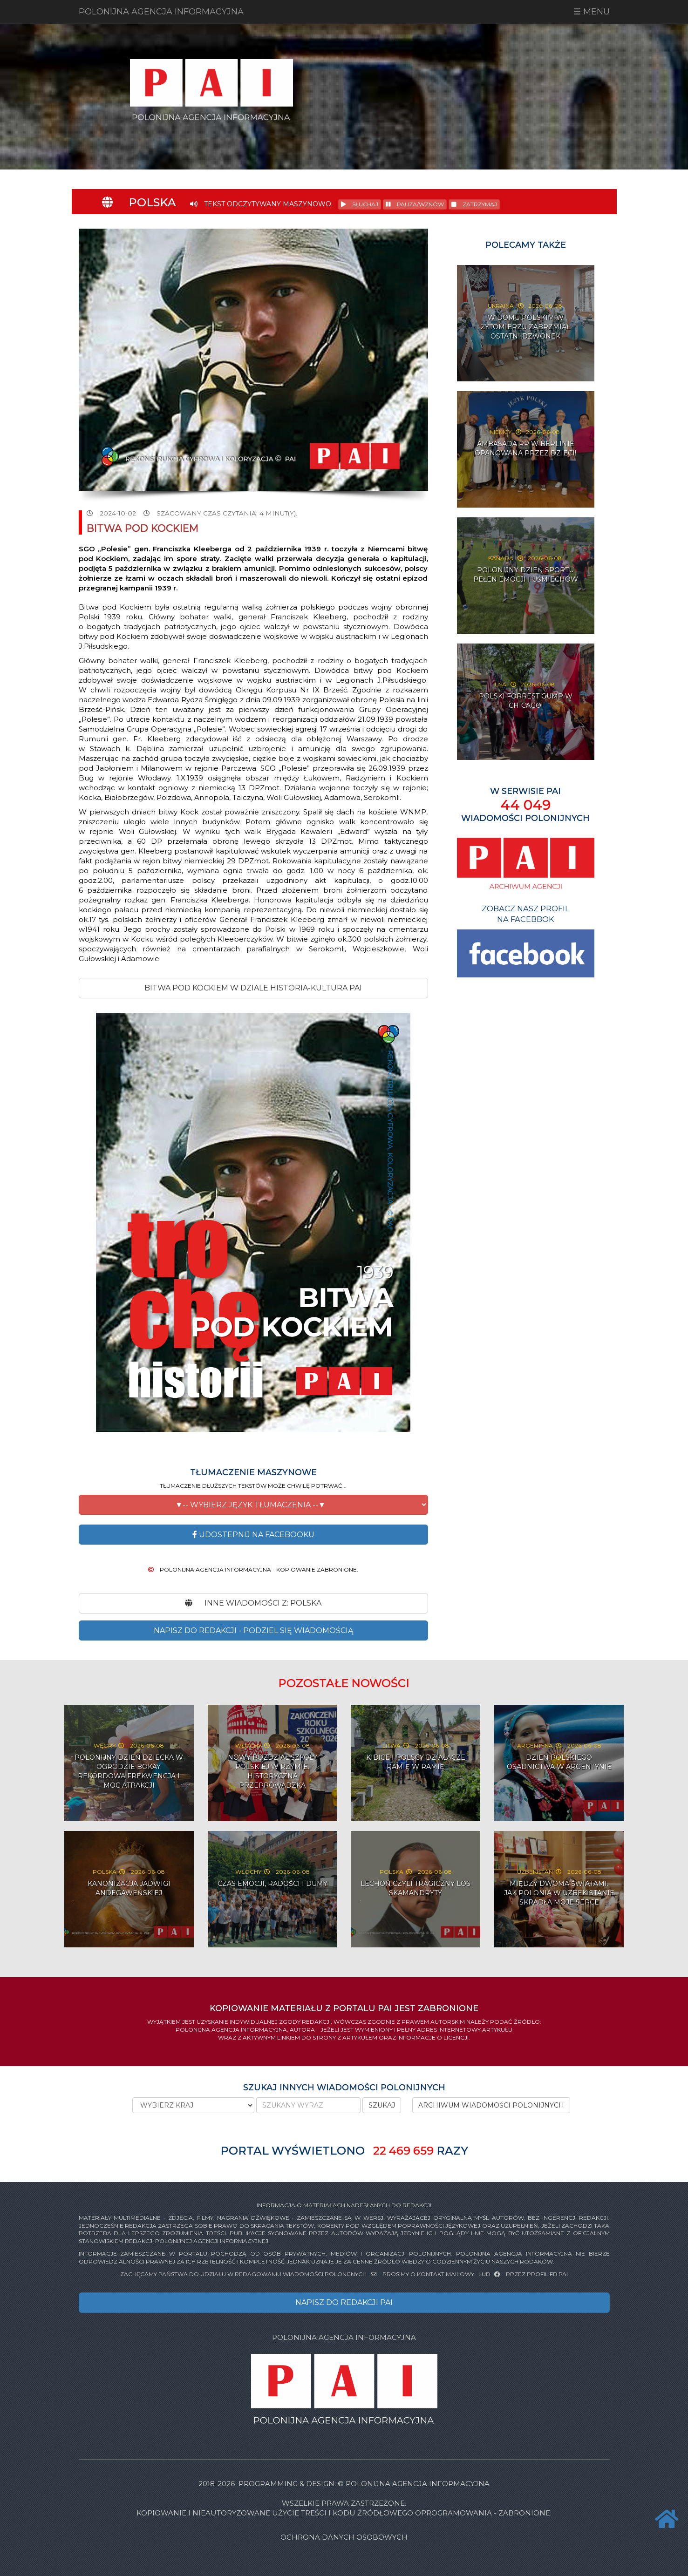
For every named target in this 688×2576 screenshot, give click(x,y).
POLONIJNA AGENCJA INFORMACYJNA (161, 12)
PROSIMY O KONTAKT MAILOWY (423, 2274)
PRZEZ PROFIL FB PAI (531, 2274)
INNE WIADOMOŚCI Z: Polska (253, 1603)
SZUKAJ (381, 2105)
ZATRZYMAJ (474, 204)
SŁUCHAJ (359, 204)
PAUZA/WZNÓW (415, 204)
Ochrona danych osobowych (344, 2537)
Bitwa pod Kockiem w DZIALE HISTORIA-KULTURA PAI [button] (253, 987)
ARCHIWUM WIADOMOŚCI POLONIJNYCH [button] (491, 2105)
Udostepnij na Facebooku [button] (253, 1534)
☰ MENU (591, 12)
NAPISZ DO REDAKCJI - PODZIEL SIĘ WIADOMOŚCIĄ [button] (253, 1630)
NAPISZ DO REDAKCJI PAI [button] (344, 2302)
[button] (253, 1505)
